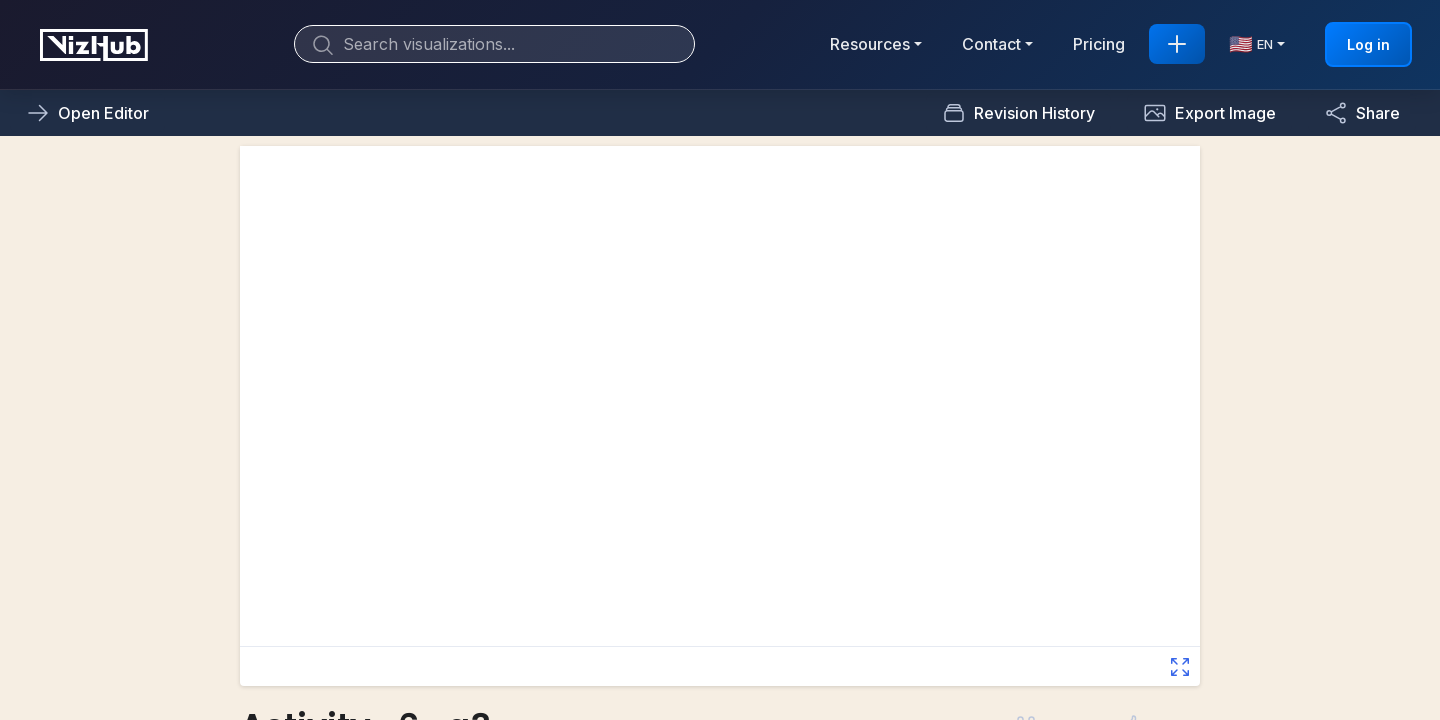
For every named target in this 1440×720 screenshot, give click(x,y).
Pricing (1099, 44)
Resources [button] (870, 44)
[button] (1209, 113)
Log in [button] (1368, 44)
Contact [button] (991, 44)
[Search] (494, 44)
